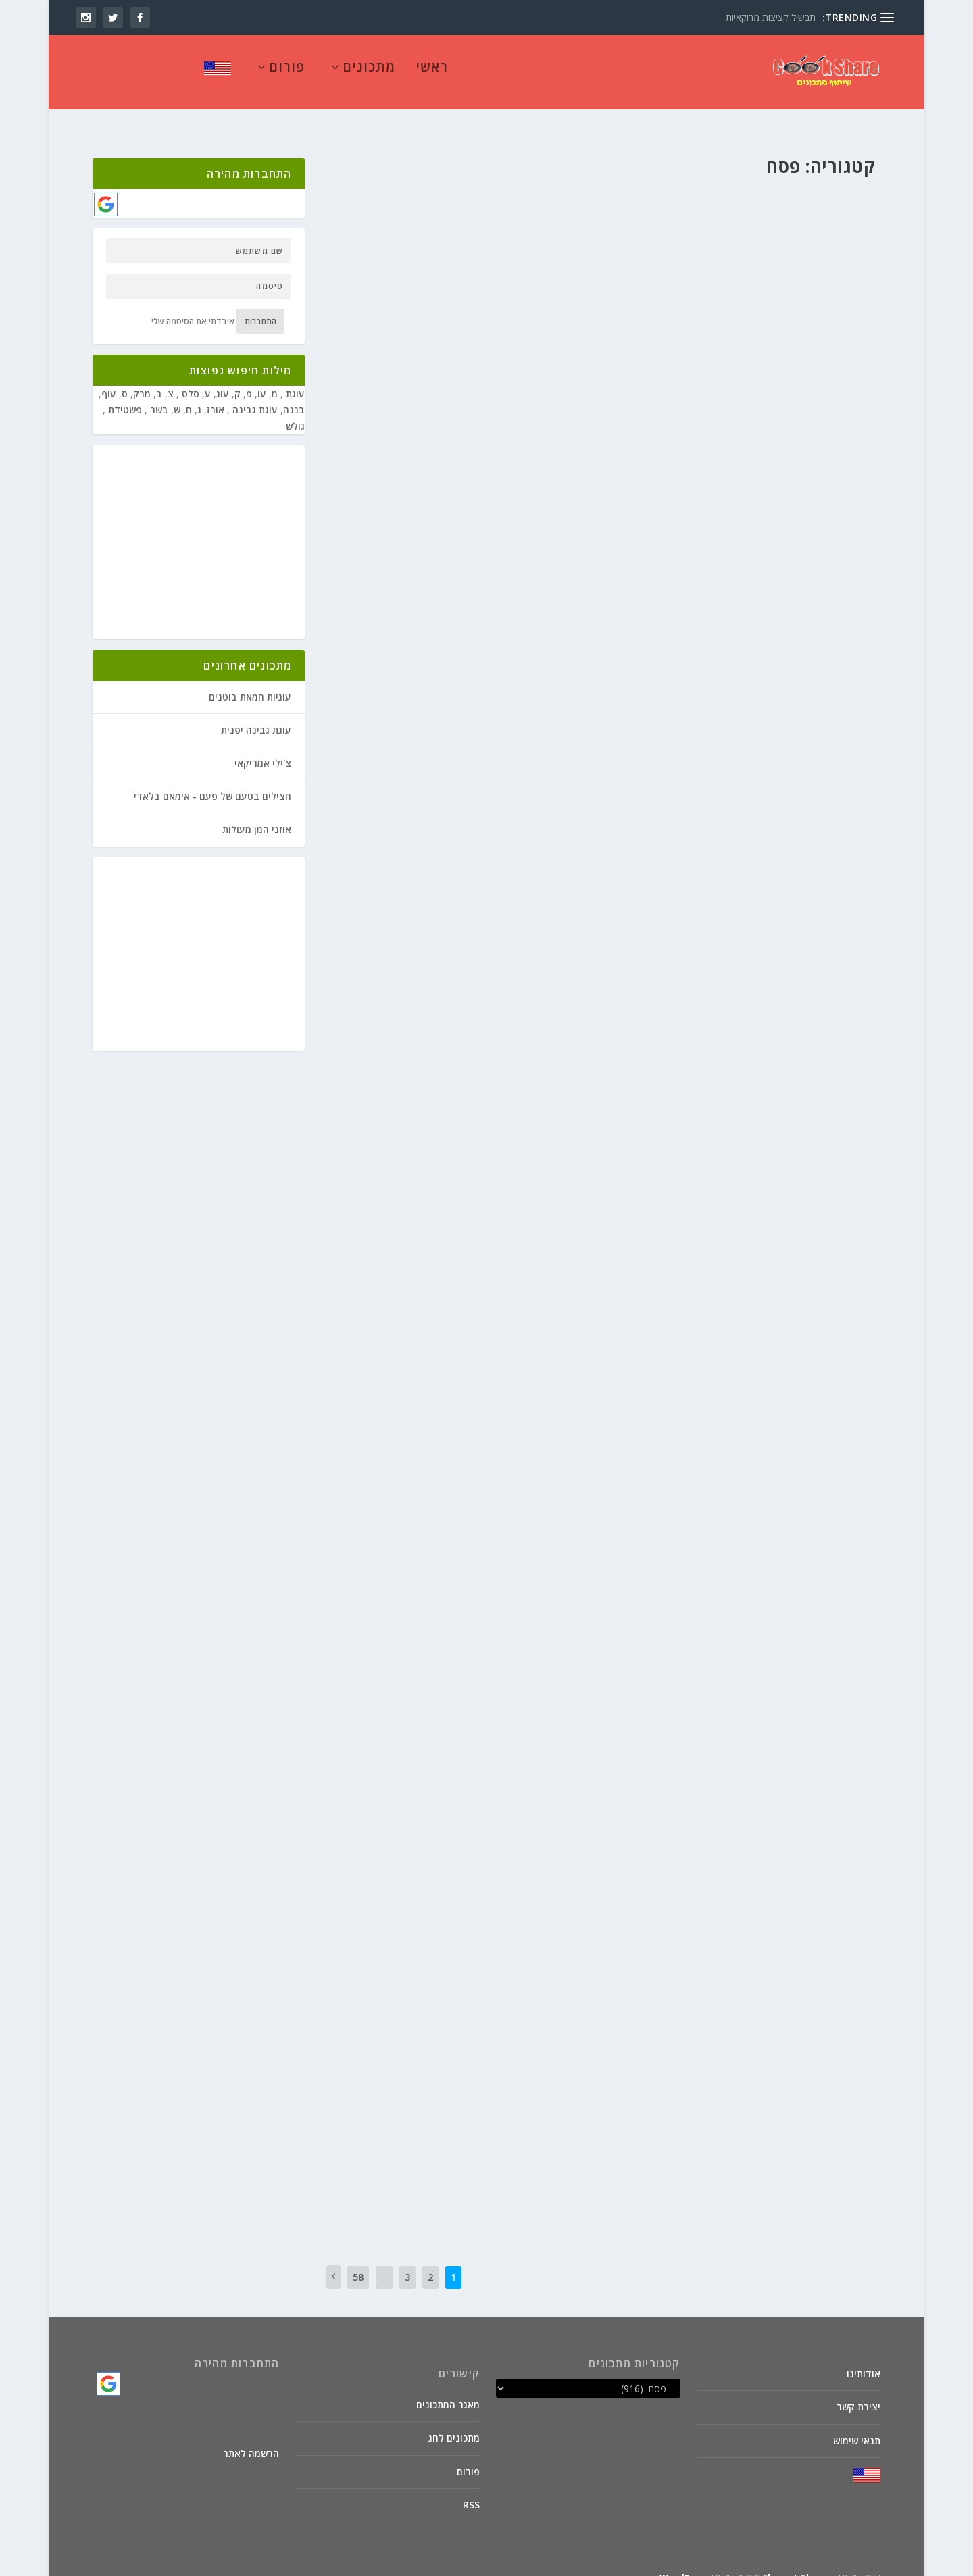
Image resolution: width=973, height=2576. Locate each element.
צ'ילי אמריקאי (262, 746)
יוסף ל (563, 297)
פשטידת (123, 392)
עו (261, 376)
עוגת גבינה (254, 392)
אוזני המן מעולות (256, 812)
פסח (544, 200)
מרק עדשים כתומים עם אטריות (498, 1680)
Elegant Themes (799, 2560)
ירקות (447, 1304)
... (384, 2260)
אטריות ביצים (831, 1986)
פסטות (520, 200)
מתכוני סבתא (527, 1717)
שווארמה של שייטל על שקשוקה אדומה (767, 961)
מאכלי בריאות (411, 1304)
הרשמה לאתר (251, 2436)
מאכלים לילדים (520, 297)
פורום (287, 73)
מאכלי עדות (447, 973)
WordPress (684, 2560)
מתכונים (369, 73)
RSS (471, 2487)
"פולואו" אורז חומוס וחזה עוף (791, 1874)
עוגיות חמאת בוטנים (250, 680)
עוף (108, 376)
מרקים (413, 973)
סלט (189, 376)
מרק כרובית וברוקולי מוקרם (505, 1281)
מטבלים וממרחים (463, 297)
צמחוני (503, 312)
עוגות (392, 297)
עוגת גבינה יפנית (256, 713)
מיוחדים (418, 297)
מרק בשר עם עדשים (814, 1418)
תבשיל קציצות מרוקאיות (771, 17)
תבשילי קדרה (500, 987)
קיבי (567, 200)
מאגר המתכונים (448, 2387)
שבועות (357, 642)
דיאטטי (532, 1304)
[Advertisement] (193, 526)
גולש (295, 409)
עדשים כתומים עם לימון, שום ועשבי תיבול (760, 1749)
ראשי (432, 73)
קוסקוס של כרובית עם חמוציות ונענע (482, 2026)
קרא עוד (459, 224)
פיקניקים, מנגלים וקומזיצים (529, 642)
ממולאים (423, 628)
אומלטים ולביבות (807, 541)
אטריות (532, 1703)
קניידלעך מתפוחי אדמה (515, 2151)
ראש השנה (391, 642)
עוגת (294, 376)
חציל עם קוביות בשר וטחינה (505, 606)
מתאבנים (389, 628)
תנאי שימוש (856, 2423)
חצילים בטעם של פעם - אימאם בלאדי (212, 779)
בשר (538, 628)
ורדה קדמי (847, 1897)
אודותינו (863, 2356)
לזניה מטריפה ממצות (522, 177)
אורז (815, 1897)
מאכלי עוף (745, 1897)
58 (358, 2260)
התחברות (260, 304)
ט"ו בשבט (487, 628)
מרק (142, 376)
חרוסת (558, 275)
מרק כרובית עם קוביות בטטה (793, 1087)
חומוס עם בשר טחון (816, 849)
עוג (222, 376)
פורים (360, 628)
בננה (294, 392)
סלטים (450, 2063)
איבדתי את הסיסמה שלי (192, 304)
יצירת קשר (858, 2389)
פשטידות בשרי (437, 642)
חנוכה (517, 628)
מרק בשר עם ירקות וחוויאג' (506, 950)
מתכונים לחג (454, 2421)
